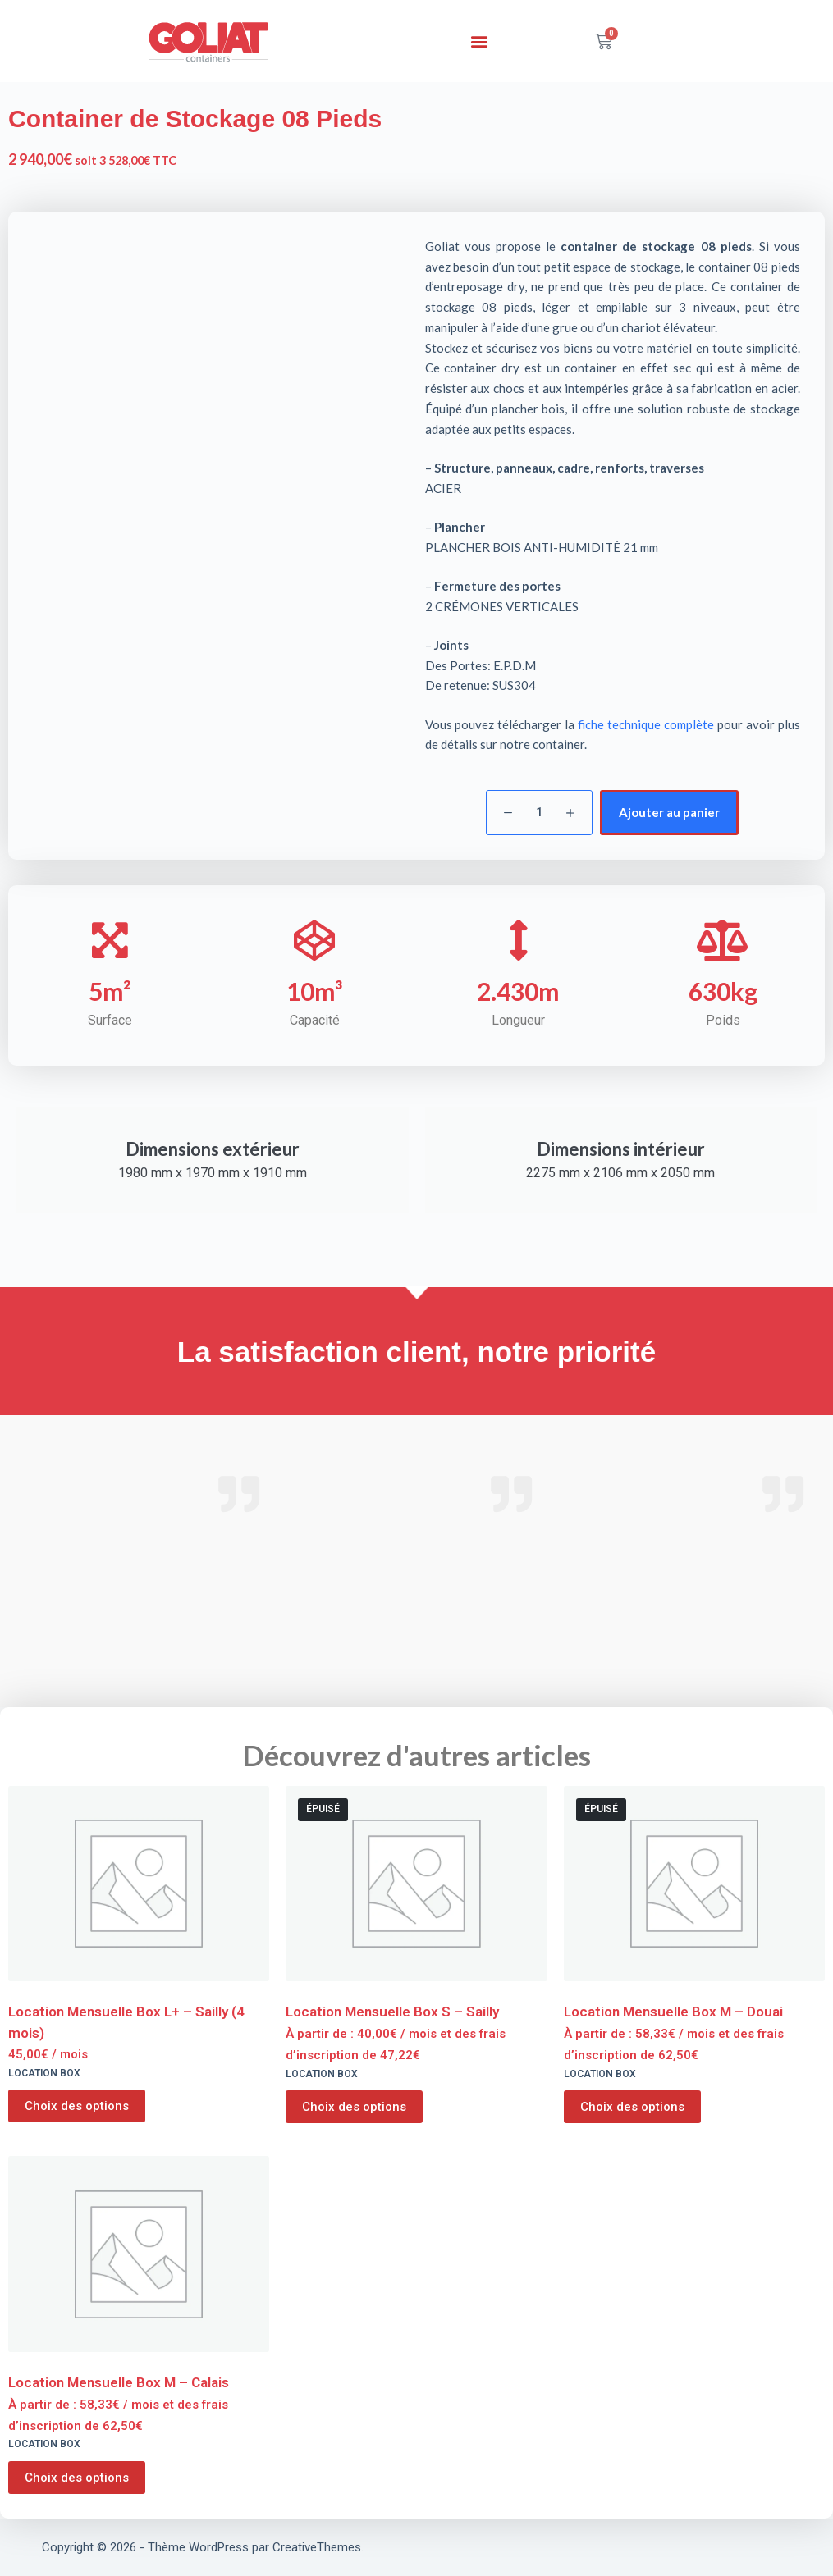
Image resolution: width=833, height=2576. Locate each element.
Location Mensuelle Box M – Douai (673, 2011)
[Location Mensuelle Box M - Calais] (138, 2254)
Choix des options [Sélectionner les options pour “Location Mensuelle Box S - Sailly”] (354, 2106)
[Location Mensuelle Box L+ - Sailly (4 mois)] (138, 1884)
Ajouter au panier (669, 812)
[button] (478, 41)
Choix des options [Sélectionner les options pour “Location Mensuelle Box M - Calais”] (77, 2477)
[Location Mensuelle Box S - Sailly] (416, 1884)
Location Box (44, 2073)
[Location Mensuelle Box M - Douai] (694, 1884)
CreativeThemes (316, 2547)
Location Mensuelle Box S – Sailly (392, 2011)
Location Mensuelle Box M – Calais (118, 2382)
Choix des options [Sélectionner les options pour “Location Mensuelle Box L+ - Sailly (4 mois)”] (77, 2106)
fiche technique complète (646, 724)
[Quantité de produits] (539, 812)
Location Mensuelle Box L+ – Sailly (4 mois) (126, 2022)
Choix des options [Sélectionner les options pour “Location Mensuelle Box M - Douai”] (632, 2106)
